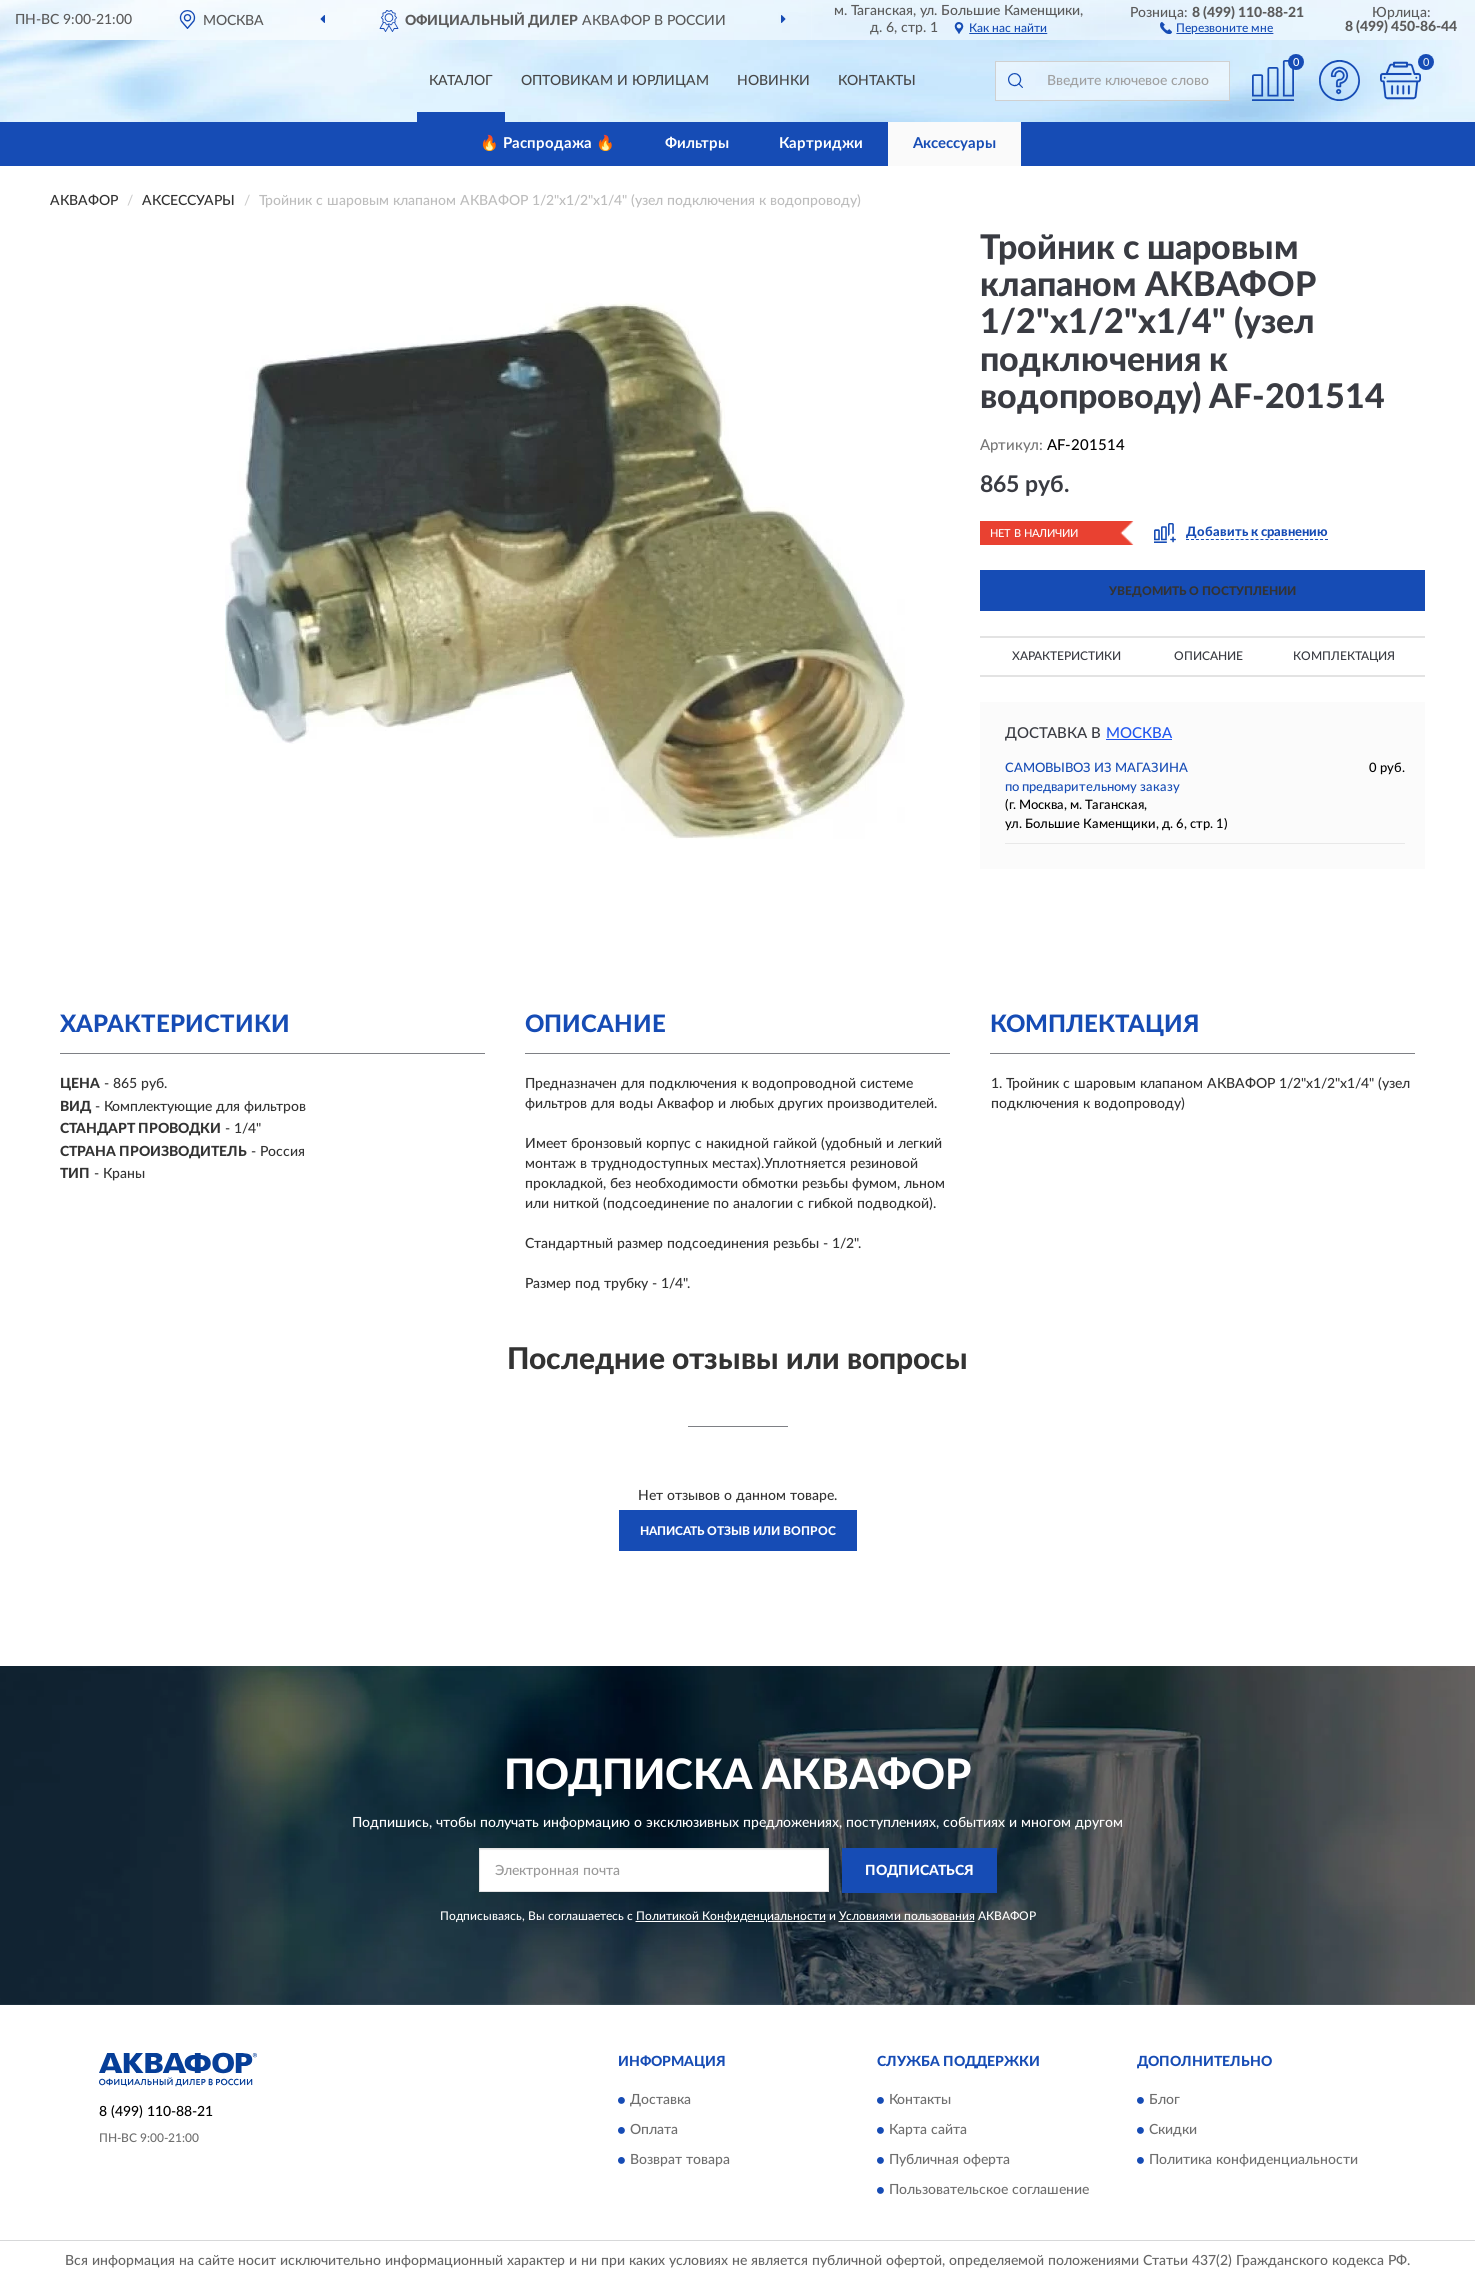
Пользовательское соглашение (989, 2191)
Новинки (773, 81)
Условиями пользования (907, 1916)
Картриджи (821, 143)
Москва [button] (1139, 733)
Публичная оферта (949, 2161)
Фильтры (697, 143)
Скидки (1173, 2131)
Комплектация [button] (1344, 656)
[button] (1216, 27)
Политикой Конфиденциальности (731, 1916)
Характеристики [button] (1066, 656)
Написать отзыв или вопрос (738, 1531)
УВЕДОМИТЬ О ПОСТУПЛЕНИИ (1202, 591)
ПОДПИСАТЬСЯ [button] (919, 1871)
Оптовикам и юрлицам (615, 81)
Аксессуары (954, 143)
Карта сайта (928, 2131)
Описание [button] (1208, 656)
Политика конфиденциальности (1253, 2161)
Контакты (877, 81)
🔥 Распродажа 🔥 (547, 143)
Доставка (660, 2101)
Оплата (654, 2131)
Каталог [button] (461, 81)
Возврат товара (680, 2161)
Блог (1164, 2101)
